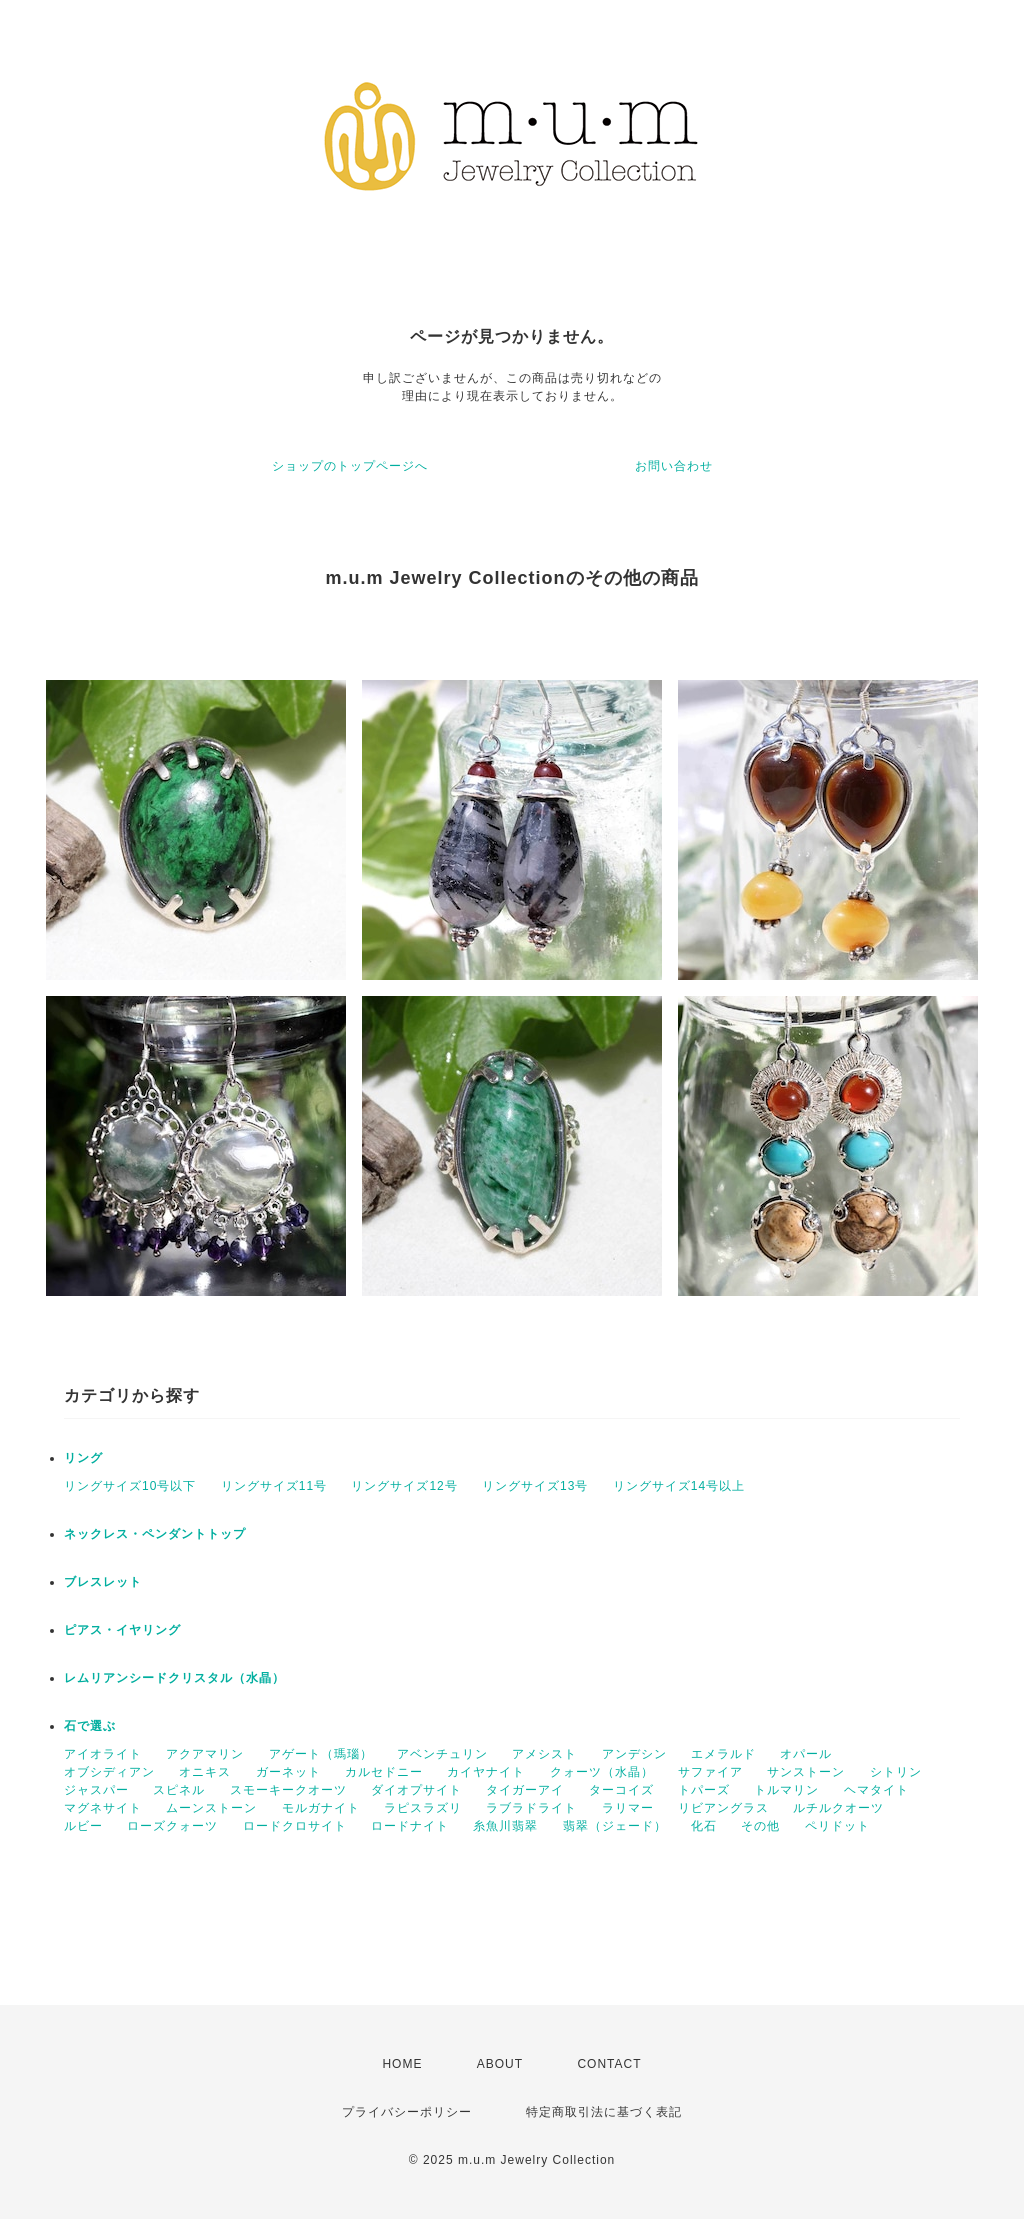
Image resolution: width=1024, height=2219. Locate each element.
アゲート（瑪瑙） (321, 1754)
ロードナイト (410, 1826)
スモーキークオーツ (288, 1790)
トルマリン (786, 1790)
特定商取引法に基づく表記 (604, 2112)
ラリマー (628, 1808)
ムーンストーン (211, 1808)
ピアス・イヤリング (122, 1630)
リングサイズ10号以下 (130, 1486)
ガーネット (288, 1772)
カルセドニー (384, 1772)
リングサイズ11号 (274, 1486)
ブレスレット (103, 1582)
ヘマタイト (876, 1790)
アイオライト (103, 1754)
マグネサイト (103, 1808)
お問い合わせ (674, 466)
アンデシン (634, 1754)
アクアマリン (205, 1754)
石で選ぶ (90, 1726)
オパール (806, 1754)
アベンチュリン (442, 1754)
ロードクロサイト (295, 1826)
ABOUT (500, 2064)
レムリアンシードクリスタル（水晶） (174, 1678)
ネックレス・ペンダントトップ (155, 1534)
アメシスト (544, 1754)
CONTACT (609, 2064)
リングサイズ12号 (404, 1486)
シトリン (896, 1772)
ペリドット (837, 1826)
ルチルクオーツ (838, 1808)
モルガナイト (321, 1808)
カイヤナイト (486, 1772)
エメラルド (723, 1754)
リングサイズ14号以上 (679, 1486)
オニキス (205, 1772)
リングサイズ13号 (535, 1486)
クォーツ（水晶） (602, 1772)
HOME (402, 2064)
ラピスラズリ (423, 1808)
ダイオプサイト (416, 1790)
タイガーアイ (525, 1790)
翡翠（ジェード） (615, 1826)
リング (83, 1458)
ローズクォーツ (172, 1826)
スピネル (179, 1790)
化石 (704, 1826)
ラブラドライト (531, 1808)
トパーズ (704, 1790)
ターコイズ (621, 1790)
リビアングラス (723, 1808)
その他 (760, 1826)
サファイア (710, 1772)
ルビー (83, 1826)
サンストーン (806, 1772)
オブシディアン (109, 1772)
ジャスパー (96, 1790)
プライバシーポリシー (407, 2112)
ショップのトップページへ (350, 466)
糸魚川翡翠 (505, 1826)
